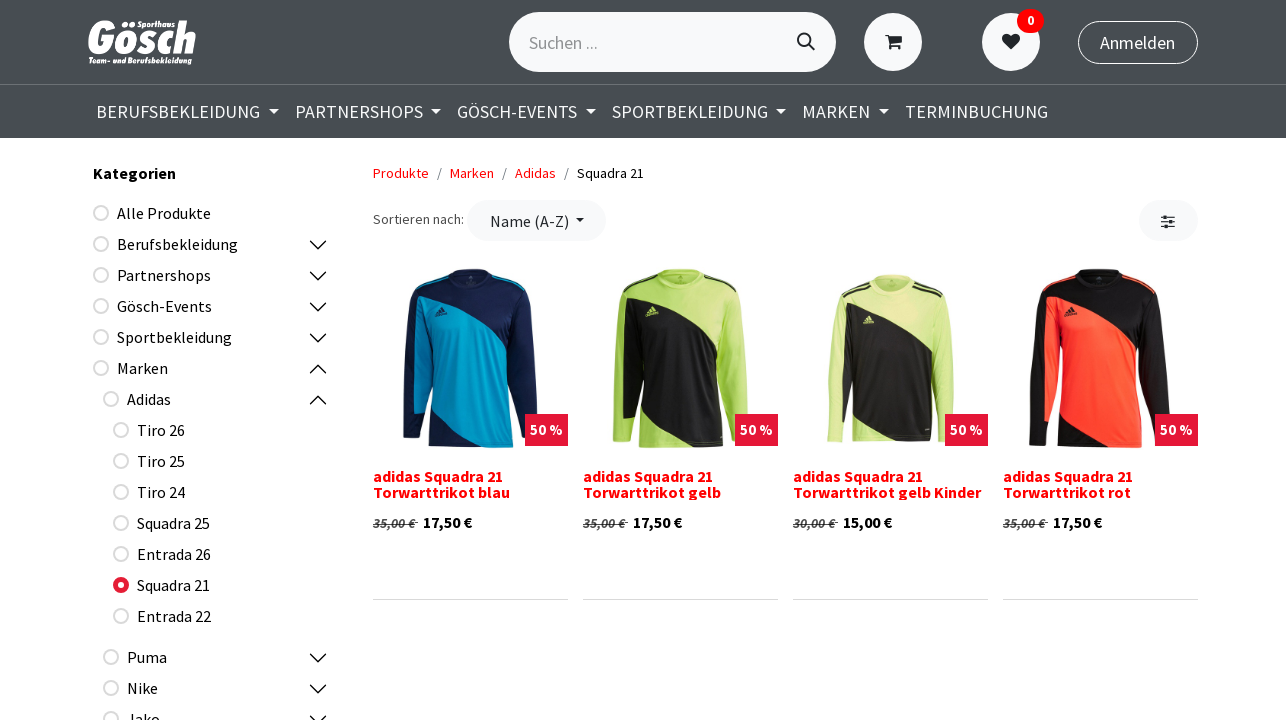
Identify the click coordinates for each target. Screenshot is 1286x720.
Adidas (149, 399)
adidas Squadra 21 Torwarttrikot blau (441, 484)
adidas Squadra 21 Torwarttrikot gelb (652, 484)
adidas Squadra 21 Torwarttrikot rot (1068, 484)
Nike (142, 688)
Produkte (401, 173)
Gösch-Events (164, 306)
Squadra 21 (173, 585)
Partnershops (164, 275)
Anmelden (1137, 42)
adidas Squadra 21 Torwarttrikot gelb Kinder (887, 484)
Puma (147, 657)
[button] (536, 220)
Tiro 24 (161, 492)
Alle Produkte (164, 213)
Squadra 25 (173, 523)
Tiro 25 (161, 461)
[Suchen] (806, 42)
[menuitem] (187, 111)
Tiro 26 (161, 430)
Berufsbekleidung (177, 244)
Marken (142, 368)
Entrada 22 (174, 616)
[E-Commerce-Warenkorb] (897, 42)
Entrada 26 (174, 554)
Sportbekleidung (174, 337)
